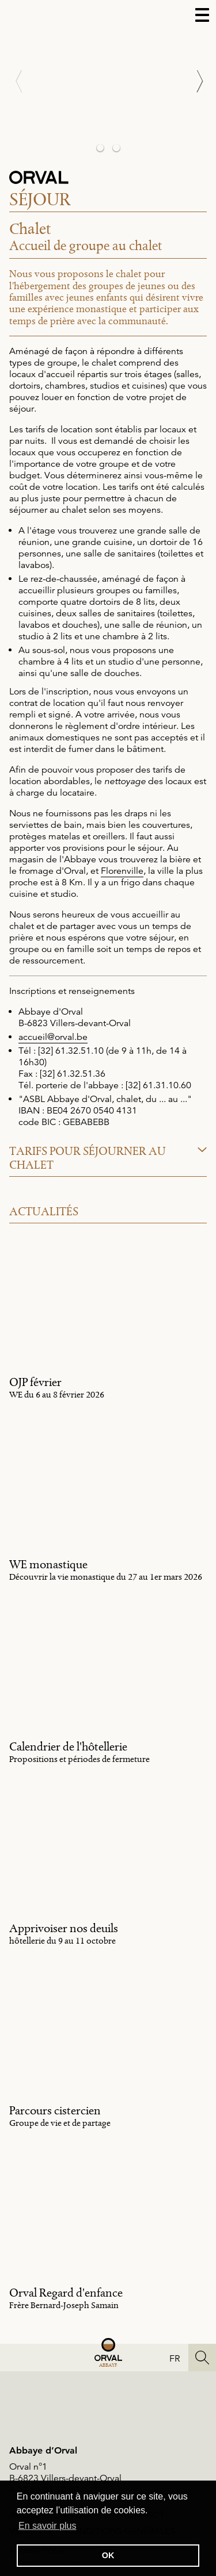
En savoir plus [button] (47, 2526)
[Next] (193, 81)
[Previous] (23, 81)
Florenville (122, 871)
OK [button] (108, 2555)
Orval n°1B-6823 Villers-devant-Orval (65, 2472)
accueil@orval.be (53, 1037)
